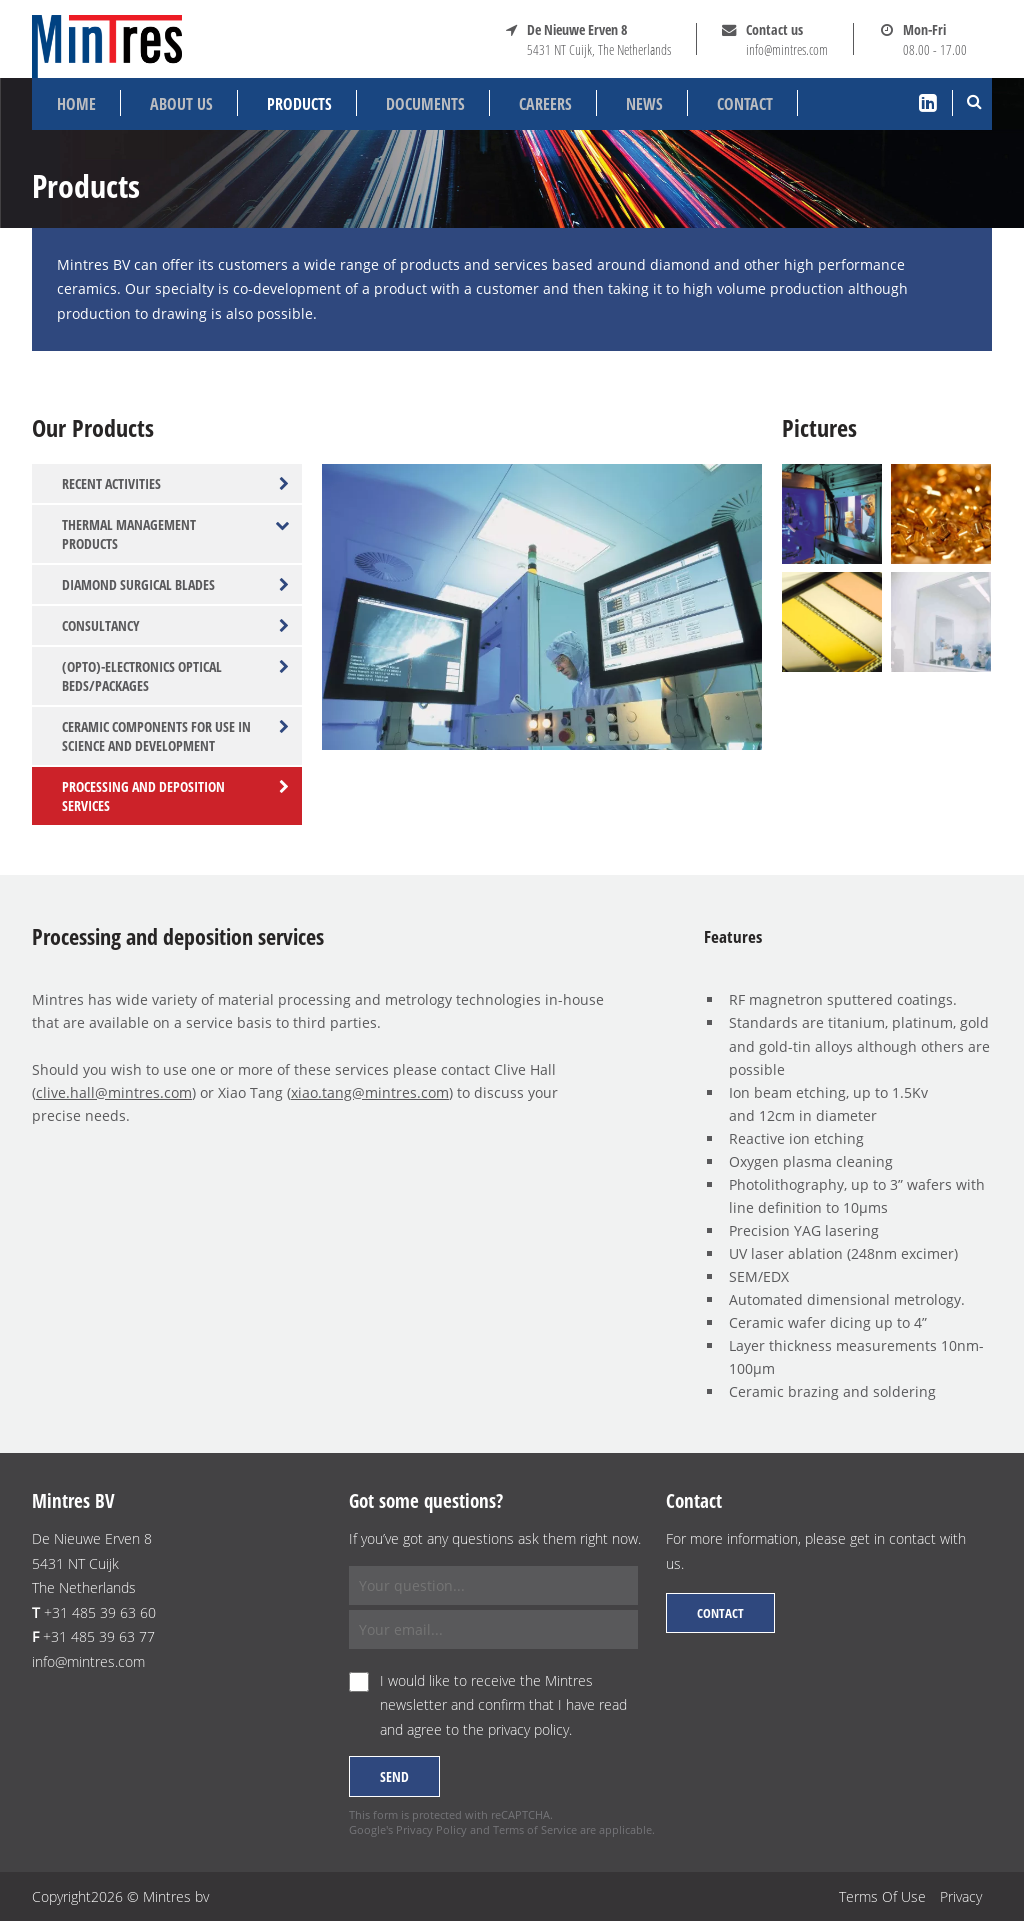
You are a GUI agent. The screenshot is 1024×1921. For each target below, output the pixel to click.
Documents (425, 104)
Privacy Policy (431, 1829)
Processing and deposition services (175, 796)
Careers (545, 104)
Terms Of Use (882, 1896)
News (644, 104)
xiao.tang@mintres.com (370, 1092)
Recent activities (175, 483)
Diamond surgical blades (175, 584)
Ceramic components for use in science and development (175, 736)
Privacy (961, 1896)
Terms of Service (535, 1829)
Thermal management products (175, 534)
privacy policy (528, 1729)
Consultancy (175, 625)
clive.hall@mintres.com (114, 1092)
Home (76, 104)
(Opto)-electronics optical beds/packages (175, 676)
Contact (745, 104)
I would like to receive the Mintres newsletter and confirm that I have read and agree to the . (503, 1705)
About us (181, 104)
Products (299, 104)
